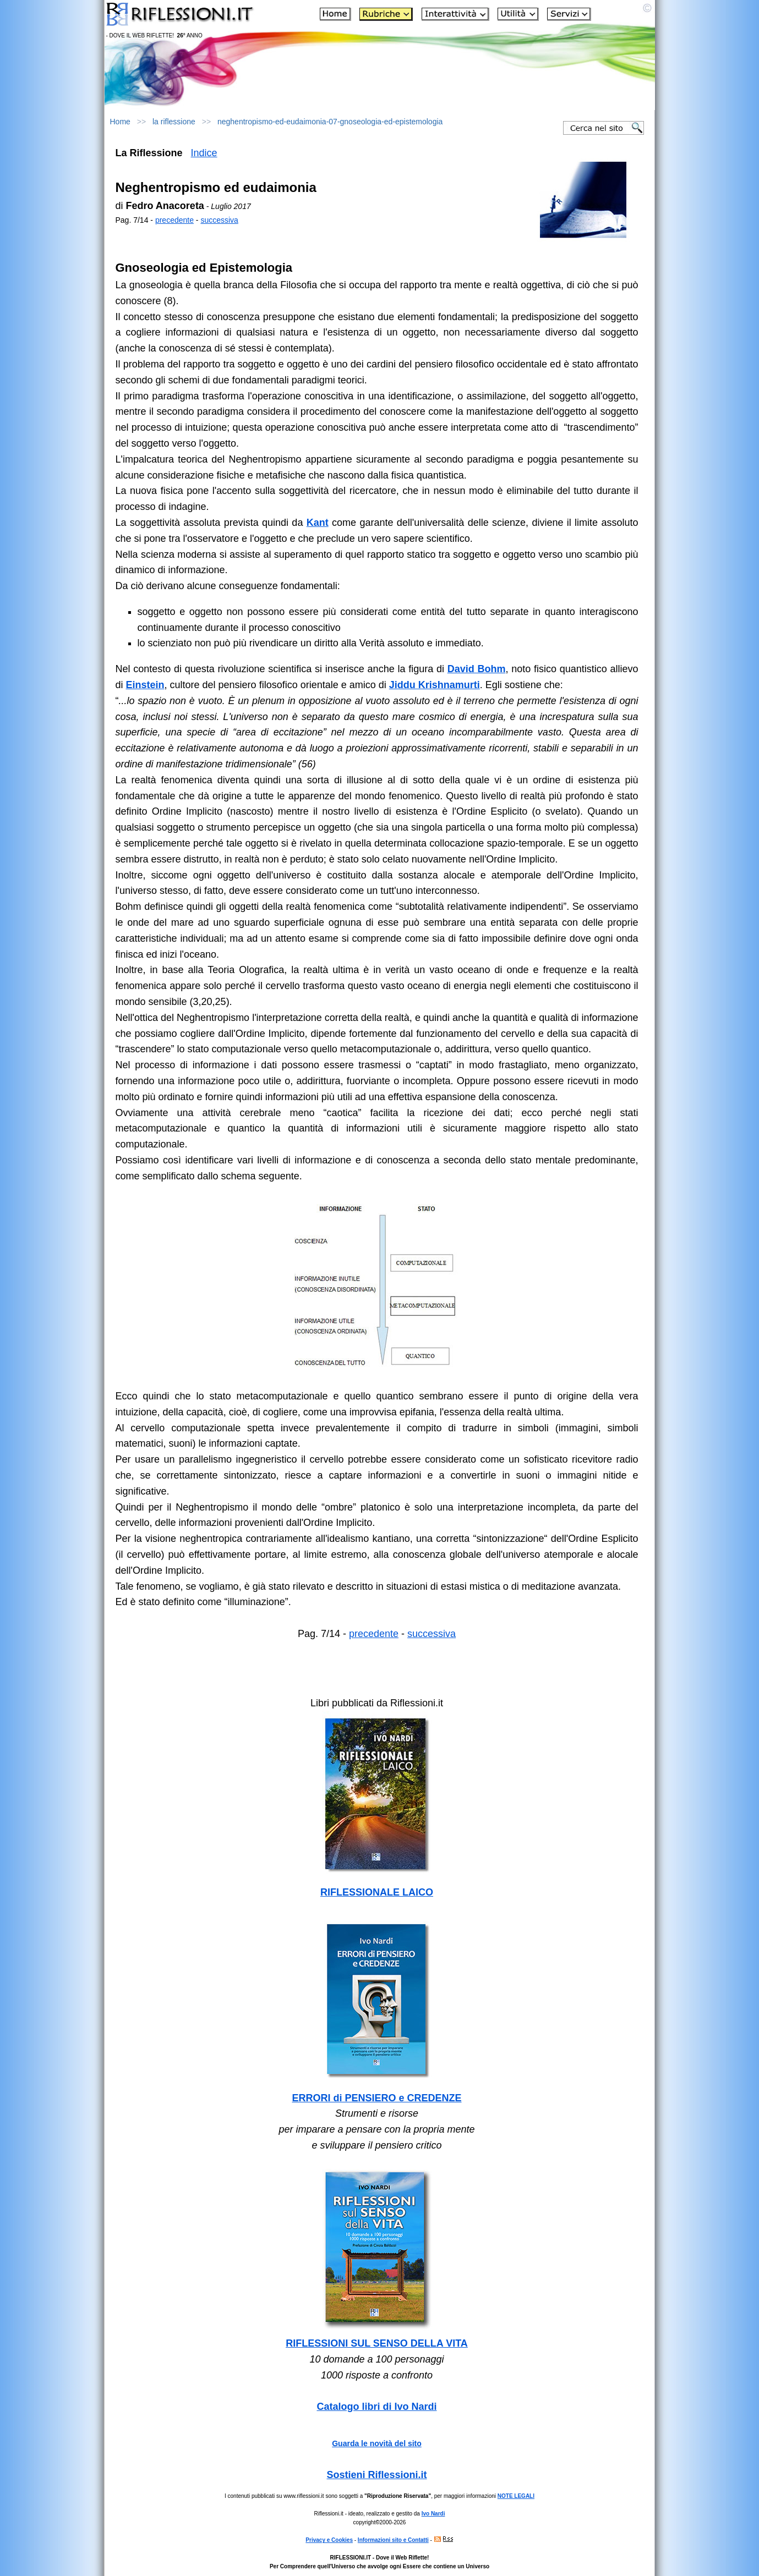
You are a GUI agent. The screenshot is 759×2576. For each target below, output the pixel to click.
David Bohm (476, 668)
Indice (204, 152)
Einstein (145, 684)
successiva (219, 220)
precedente (174, 220)
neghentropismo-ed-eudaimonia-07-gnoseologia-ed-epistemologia (330, 121)
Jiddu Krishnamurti (434, 684)
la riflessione (173, 121)
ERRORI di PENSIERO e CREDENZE (376, 2097)
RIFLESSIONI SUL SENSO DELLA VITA (377, 2343)
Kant (318, 522)
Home (120, 121)
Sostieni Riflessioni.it (376, 2474)
